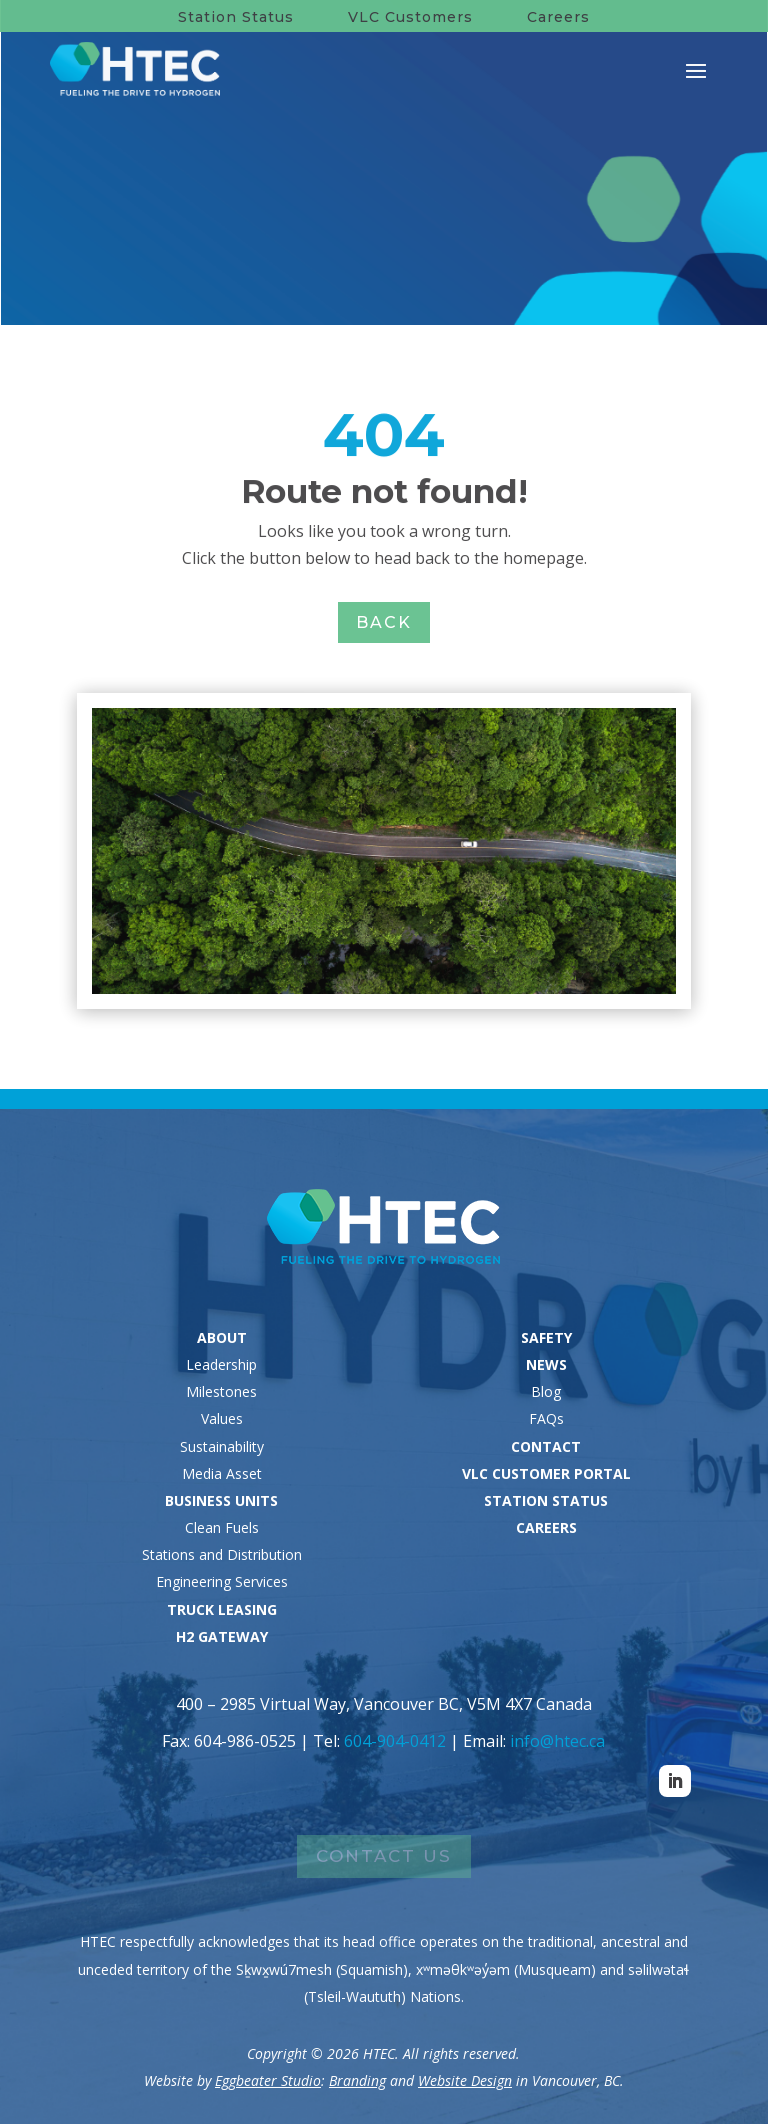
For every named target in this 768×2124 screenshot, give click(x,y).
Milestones (221, 1391)
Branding (357, 2080)
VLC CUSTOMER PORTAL (546, 1473)
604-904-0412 (395, 1741)
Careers (558, 17)
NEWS (546, 1364)
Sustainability (222, 1446)
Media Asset (222, 1473)
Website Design (465, 2080)
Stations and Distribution (222, 1554)
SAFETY (546, 1337)
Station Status (236, 17)
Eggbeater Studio (268, 2080)
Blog (546, 1391)
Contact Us (384, 1856)
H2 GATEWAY (222, 1636)
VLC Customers (410, 17)
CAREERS (546, 1527)
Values (222, 1418)
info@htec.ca (557, 1741)
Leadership (221, 1364)
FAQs (546, 1418)
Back (384, 622)
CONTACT (546, 1446)
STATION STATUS (546, 1500)
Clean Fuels (222, 1527)
